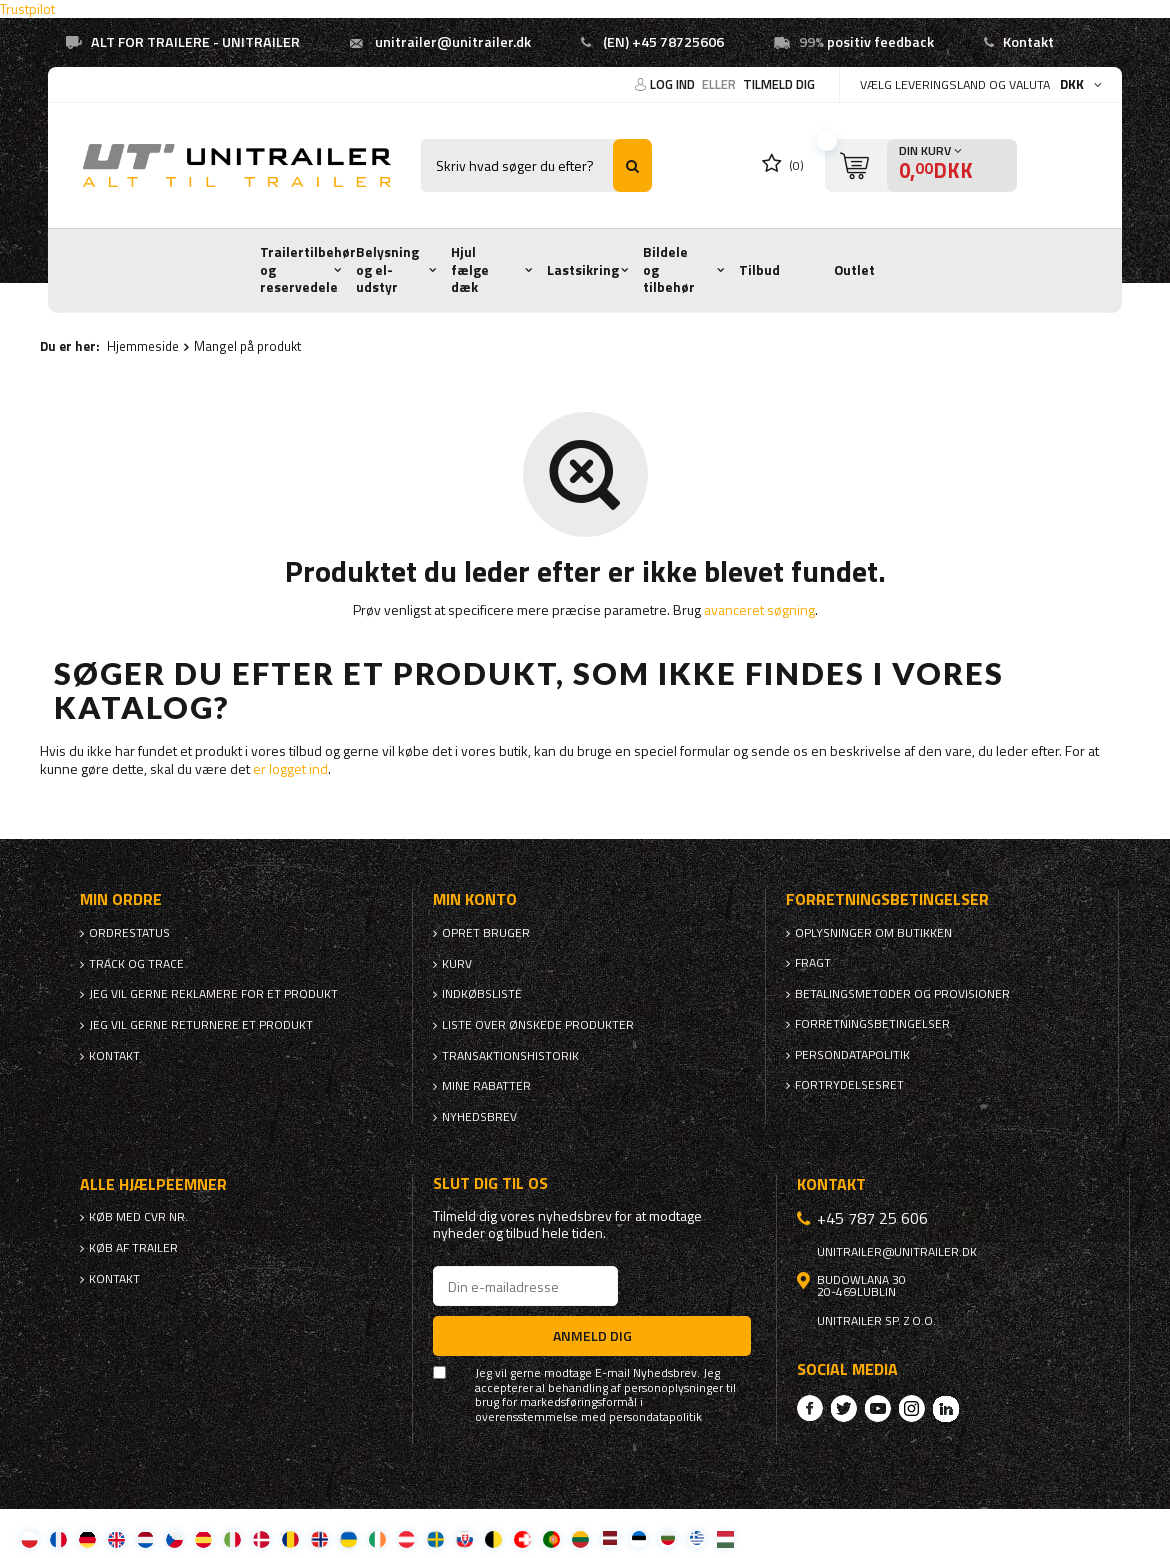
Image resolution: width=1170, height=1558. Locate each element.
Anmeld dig (592, 1335)
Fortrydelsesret (849, 1085)
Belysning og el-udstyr (387, 269)
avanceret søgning (759, 609)
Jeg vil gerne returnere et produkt (201, 1025)
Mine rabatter (486, 1086)
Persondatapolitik (852, 1055)
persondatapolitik (655, 1417)
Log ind (674, 84)
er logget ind (290, 768)
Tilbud (759, 270)
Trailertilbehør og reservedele (308, 269)
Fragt (813, 963)
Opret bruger (486, 933)
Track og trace (136, 964)
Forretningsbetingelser (872, 1024)
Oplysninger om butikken (873, 933)
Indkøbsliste (482, 994)
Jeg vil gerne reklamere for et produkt (213, 994)
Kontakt (1028, 42)
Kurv (457, 964)
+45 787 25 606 (872, 1218)
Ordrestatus (129, 933)
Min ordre (121, 899)
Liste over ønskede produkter (538, 1025)
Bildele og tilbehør (669, 269)
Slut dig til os (490, 1183)
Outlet (854, 270)
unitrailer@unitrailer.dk (453, 42)
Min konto (475, 899)
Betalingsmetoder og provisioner (902, 994)
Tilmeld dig (779, 84)
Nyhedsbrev (479, 1117)
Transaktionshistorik (510, 1056)
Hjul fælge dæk (470, 269)
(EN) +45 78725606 (663, 42)
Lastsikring (583, 270)
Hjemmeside (143, 346)
